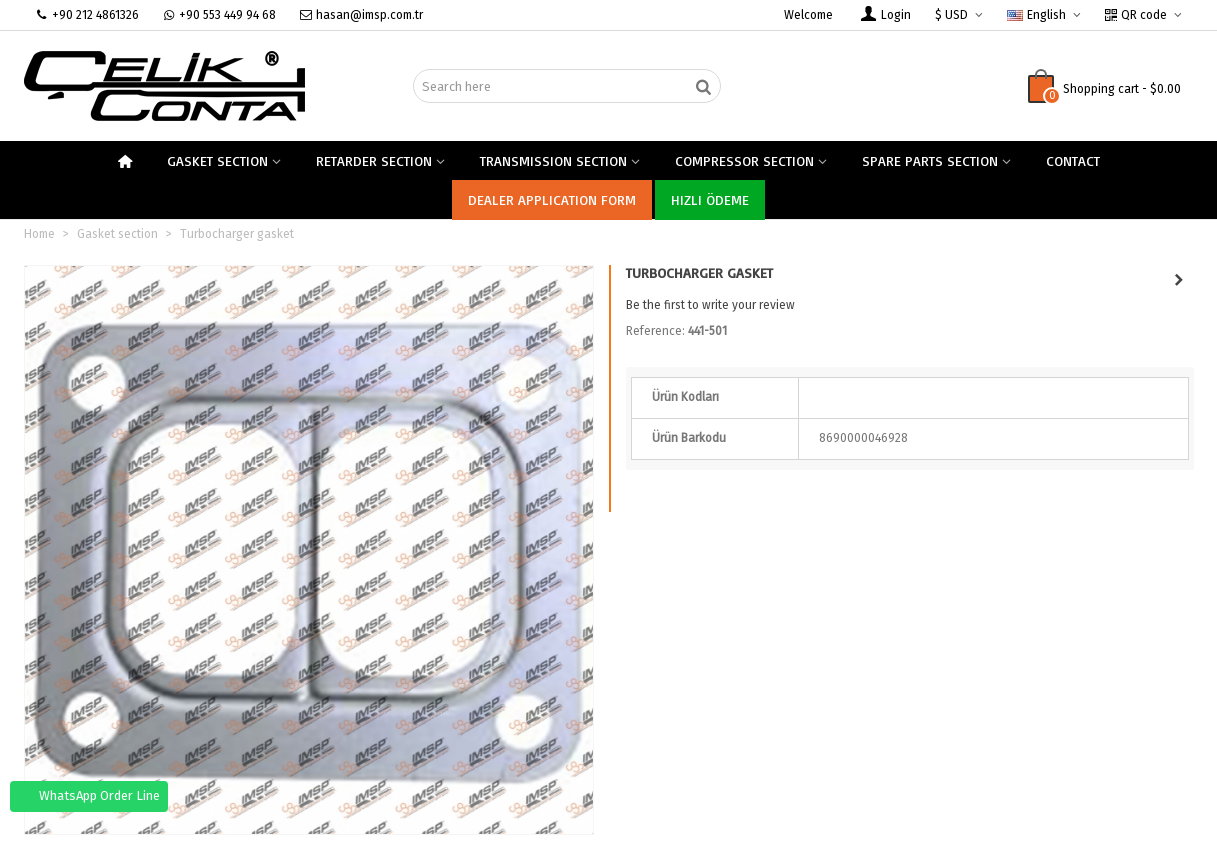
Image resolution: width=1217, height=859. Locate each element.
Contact (1073, 160)
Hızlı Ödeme (710, 199)
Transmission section (553, 160)
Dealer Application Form (552, 199)
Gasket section (217, 160)
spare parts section (930, 160)
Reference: (655, 331)
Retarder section (374, 160)
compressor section (744, 160)
